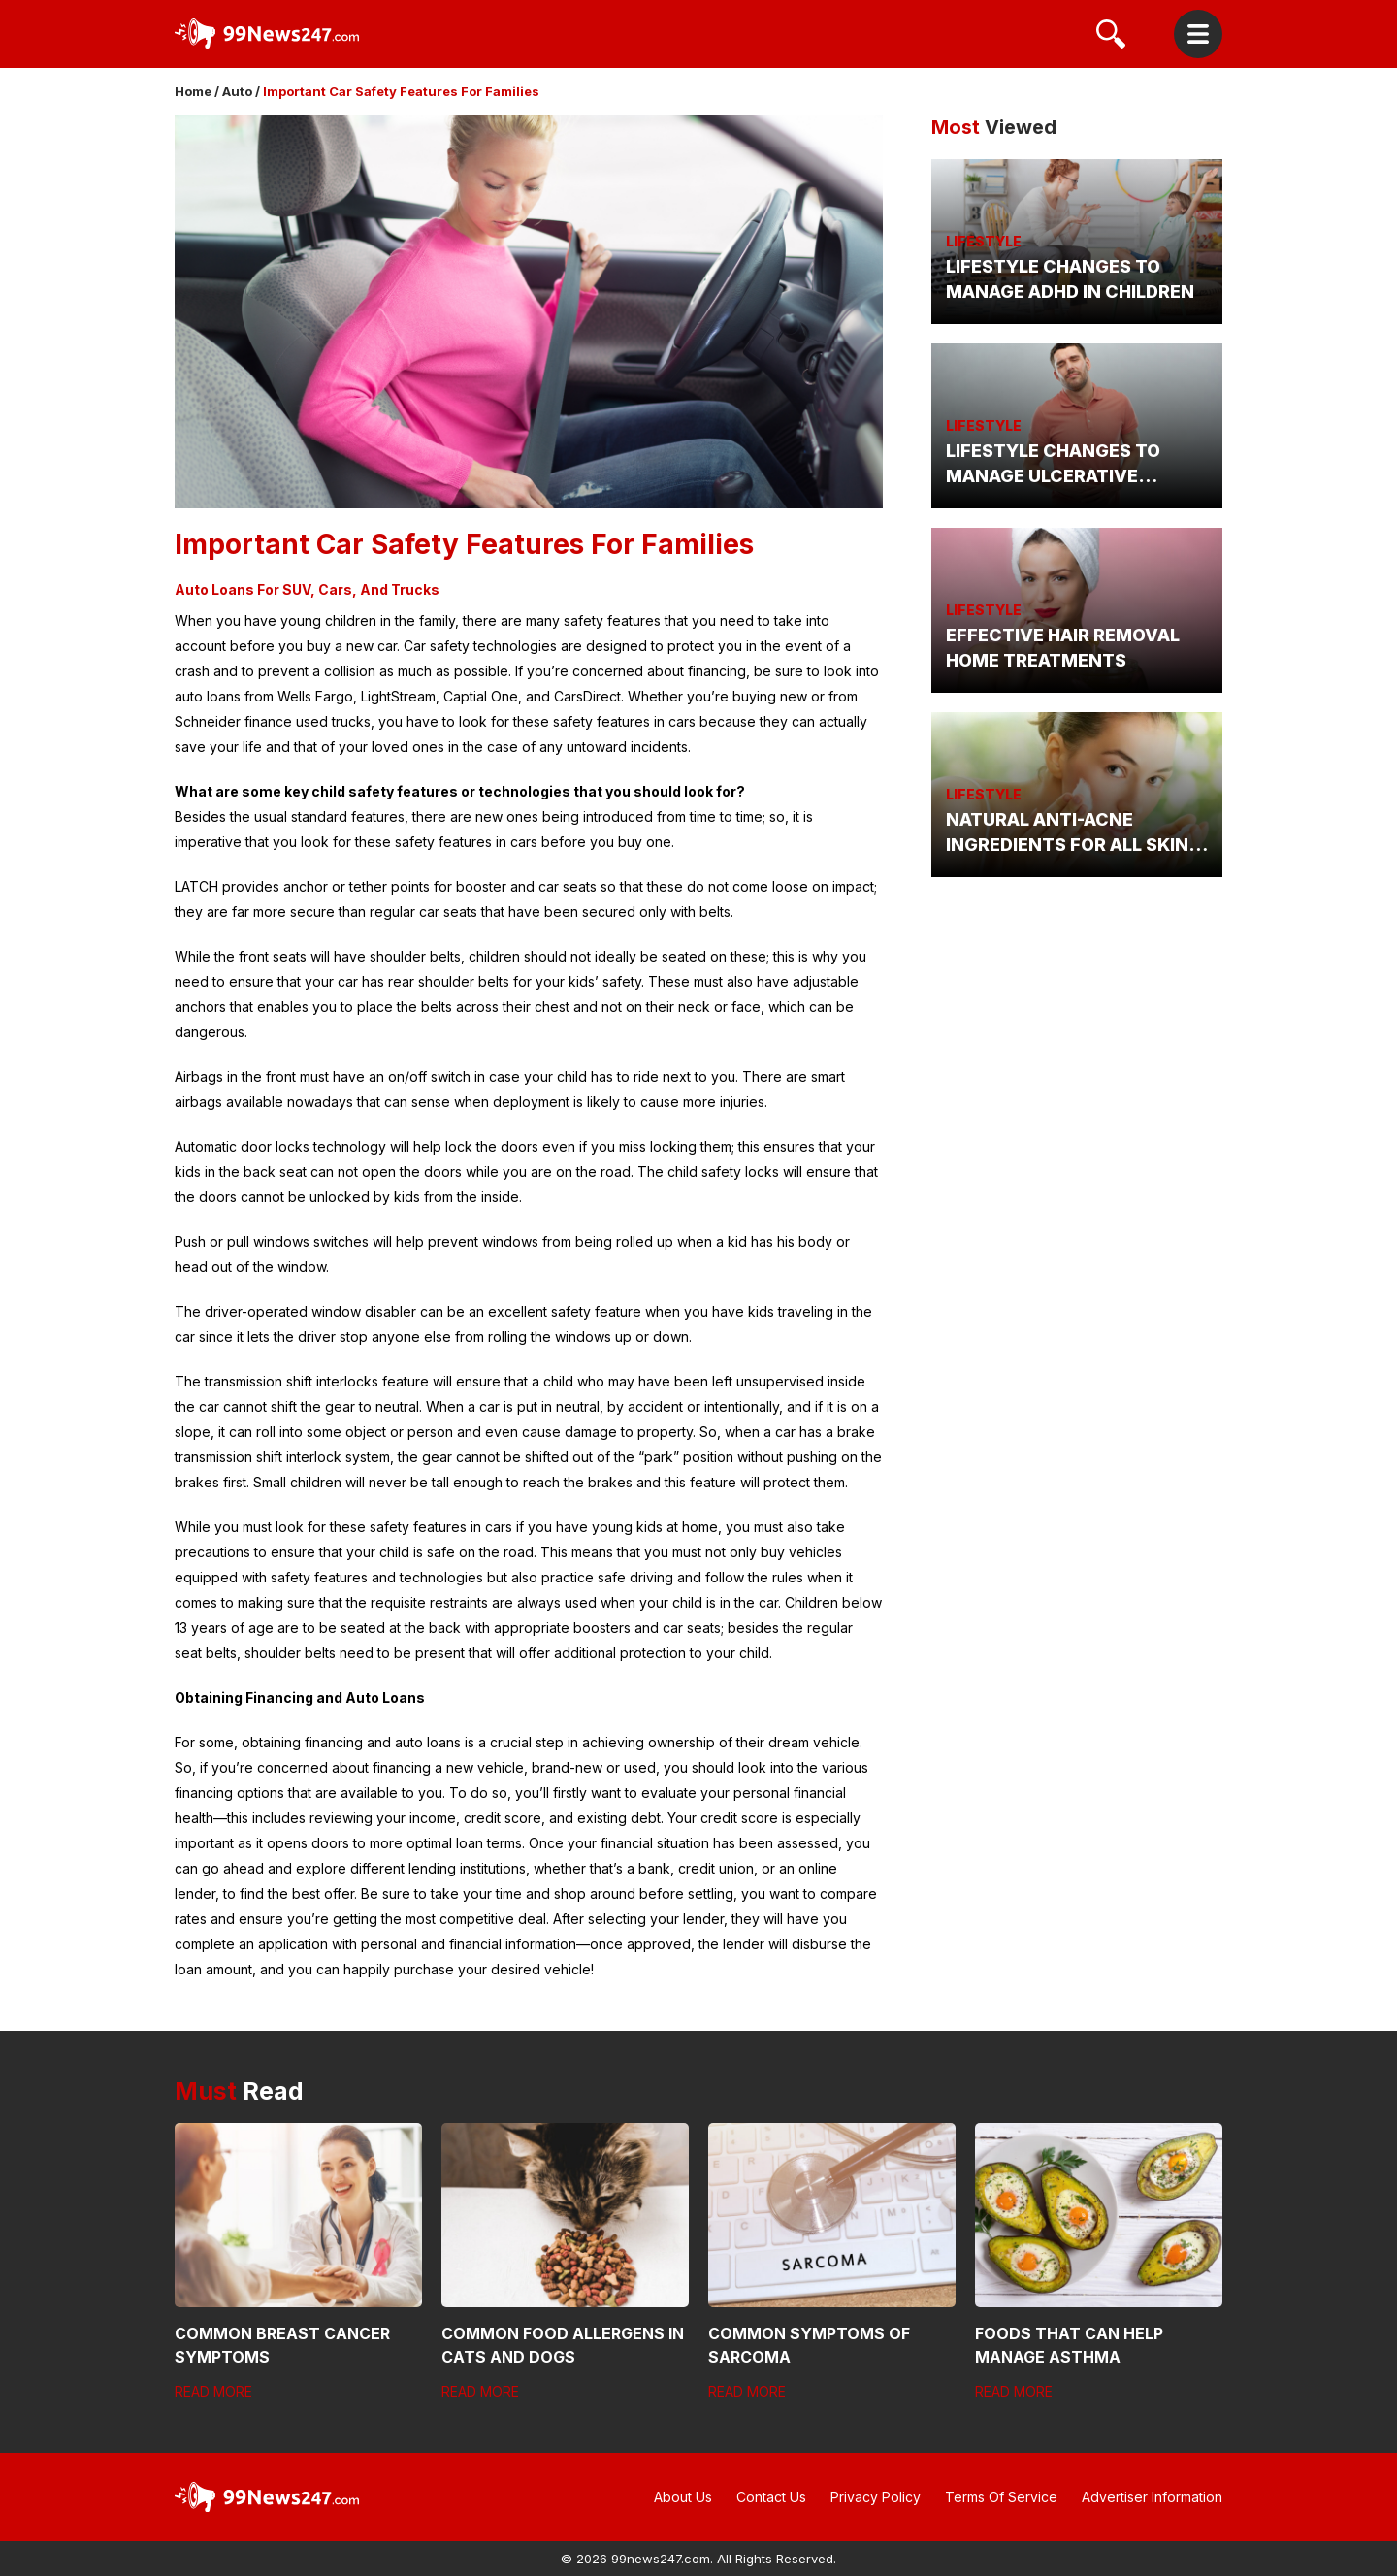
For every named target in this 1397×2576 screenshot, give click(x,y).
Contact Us (771, 2497)
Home (193, 91)
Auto (237, 91)
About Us (683, 2497)
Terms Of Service (1001, 2497)
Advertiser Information (1152, 2497)
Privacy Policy (875, 2497)
